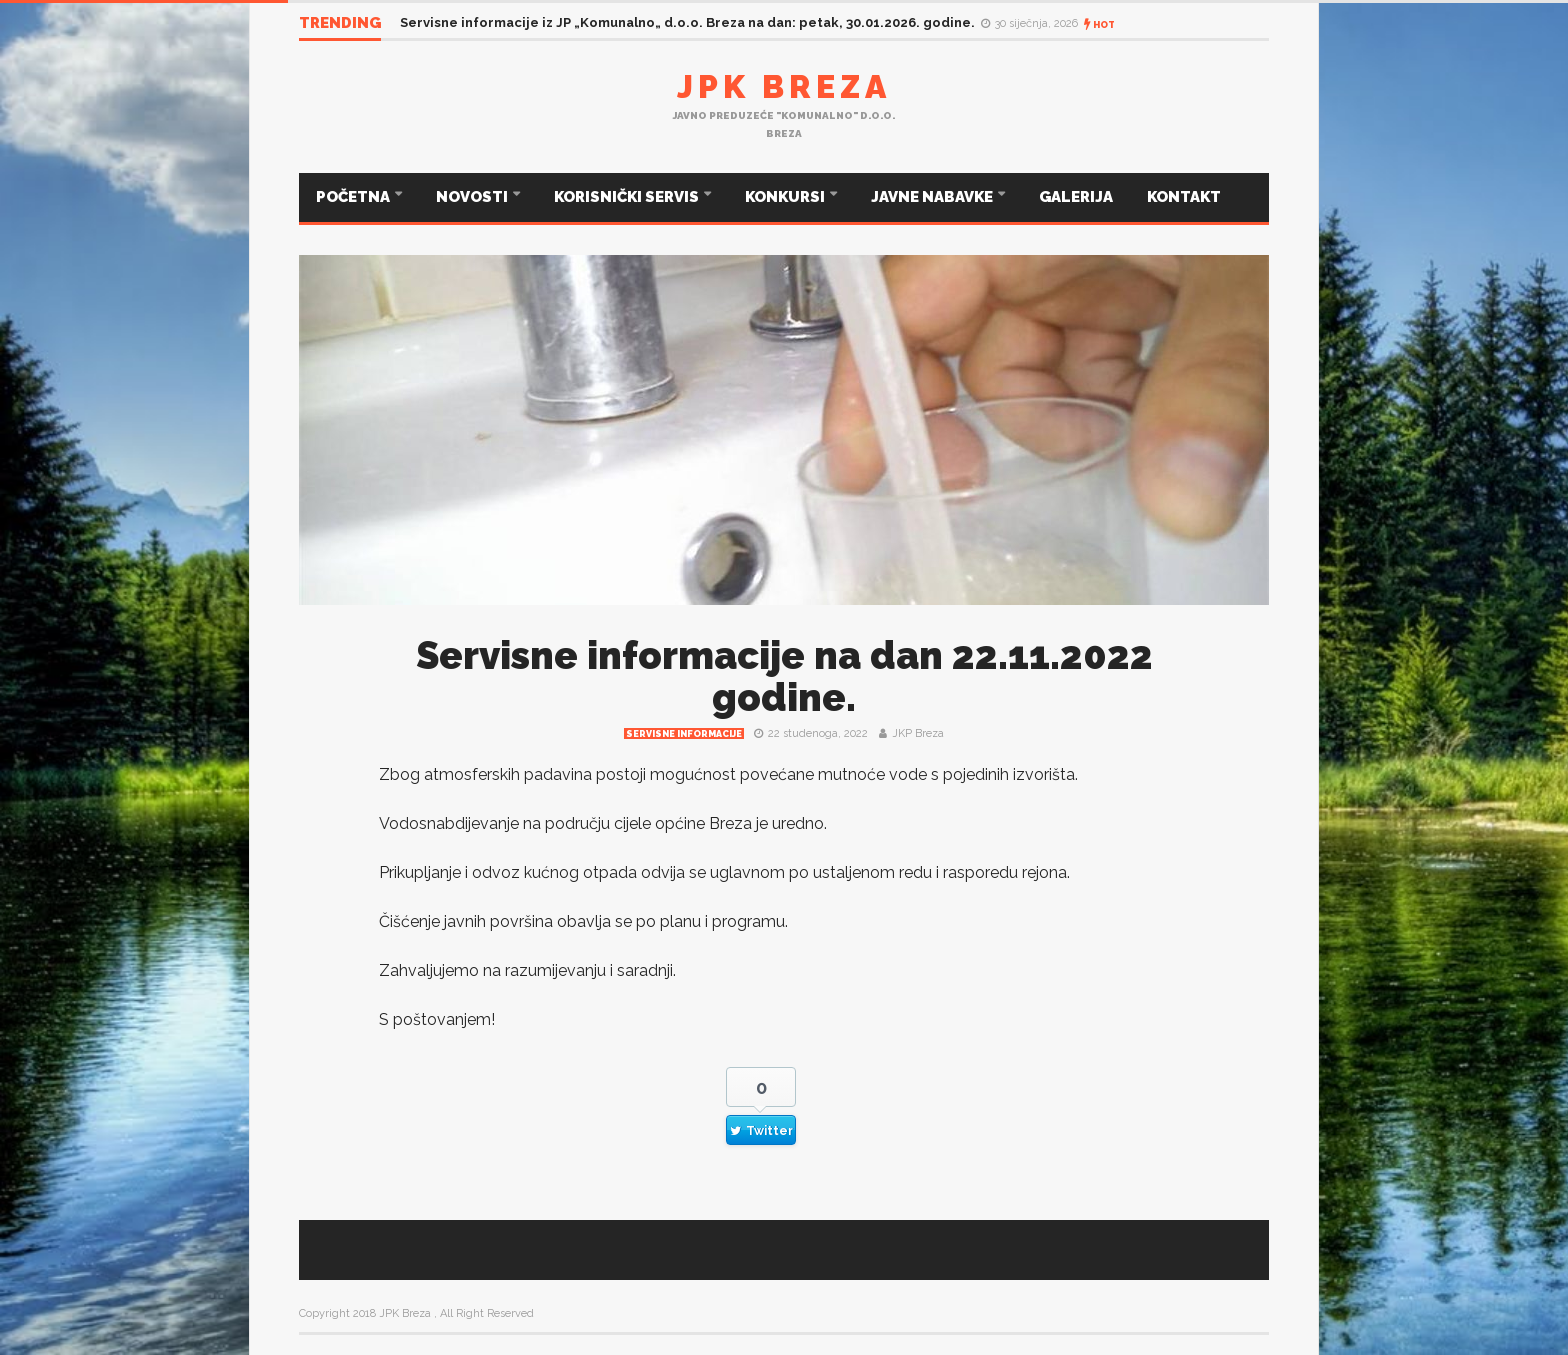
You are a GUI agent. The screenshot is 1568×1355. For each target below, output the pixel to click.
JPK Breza (784, 86)
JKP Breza (918, 733)
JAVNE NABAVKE (933, 197)
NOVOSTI (473, 197)
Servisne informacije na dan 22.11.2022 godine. (784, 676)
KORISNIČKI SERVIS (628, 197)
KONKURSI (786, 197)
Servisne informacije (684, 734)
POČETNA (354, 197)
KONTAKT (1184, 197)
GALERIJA (1076, 197)
